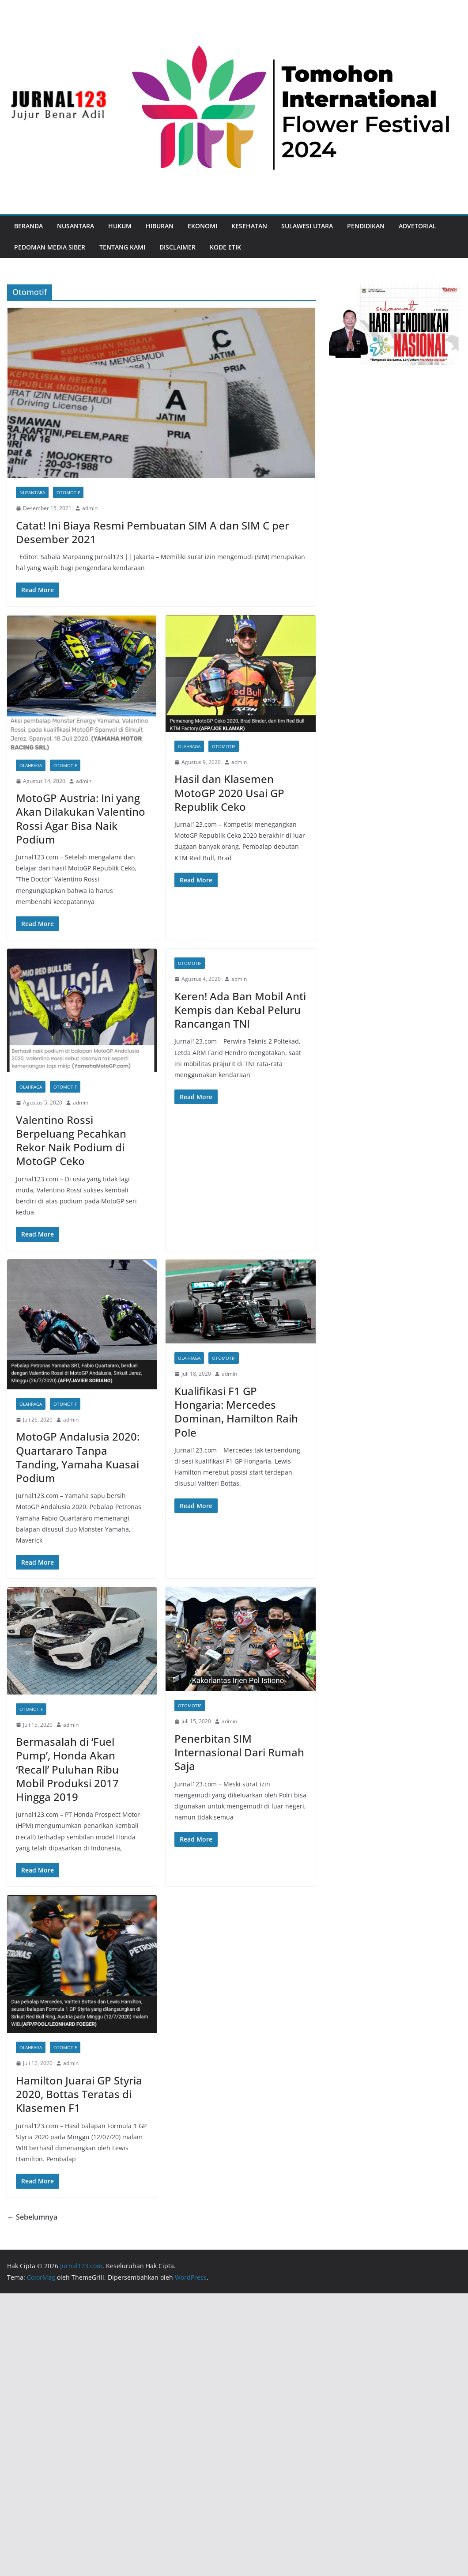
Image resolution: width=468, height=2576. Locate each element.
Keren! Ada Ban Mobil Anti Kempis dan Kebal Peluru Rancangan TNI (240, 1010)
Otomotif (68, 492)
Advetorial (417, 226)
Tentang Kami (122, 247)
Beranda (28, 226)
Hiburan (160, 226)
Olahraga (30, 765)
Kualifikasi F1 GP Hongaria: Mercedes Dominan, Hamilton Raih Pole (236, 1412)
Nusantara (75, 226)
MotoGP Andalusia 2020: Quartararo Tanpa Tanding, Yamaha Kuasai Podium (78, 1457)
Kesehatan (249, 226)
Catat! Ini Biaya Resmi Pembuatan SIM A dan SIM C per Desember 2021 (152, 532)
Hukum (120, 226)
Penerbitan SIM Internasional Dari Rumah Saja (239, 1752)
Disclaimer (177, 247)
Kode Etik (225, 247)
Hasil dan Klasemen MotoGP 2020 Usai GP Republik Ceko (229, 792)
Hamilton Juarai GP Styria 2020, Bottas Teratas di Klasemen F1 (79, 2094)
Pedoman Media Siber (49, 247)
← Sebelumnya (32, 2217)
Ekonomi (202, 226)
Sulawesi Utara (307, 226)
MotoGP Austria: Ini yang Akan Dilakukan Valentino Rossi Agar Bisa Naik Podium (80, 819)
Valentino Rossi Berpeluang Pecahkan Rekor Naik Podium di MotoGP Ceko (71, 1140)
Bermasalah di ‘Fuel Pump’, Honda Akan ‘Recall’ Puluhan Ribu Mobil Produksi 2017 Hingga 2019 (67, 1769)
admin (90, 508)
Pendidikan (366, 226)
